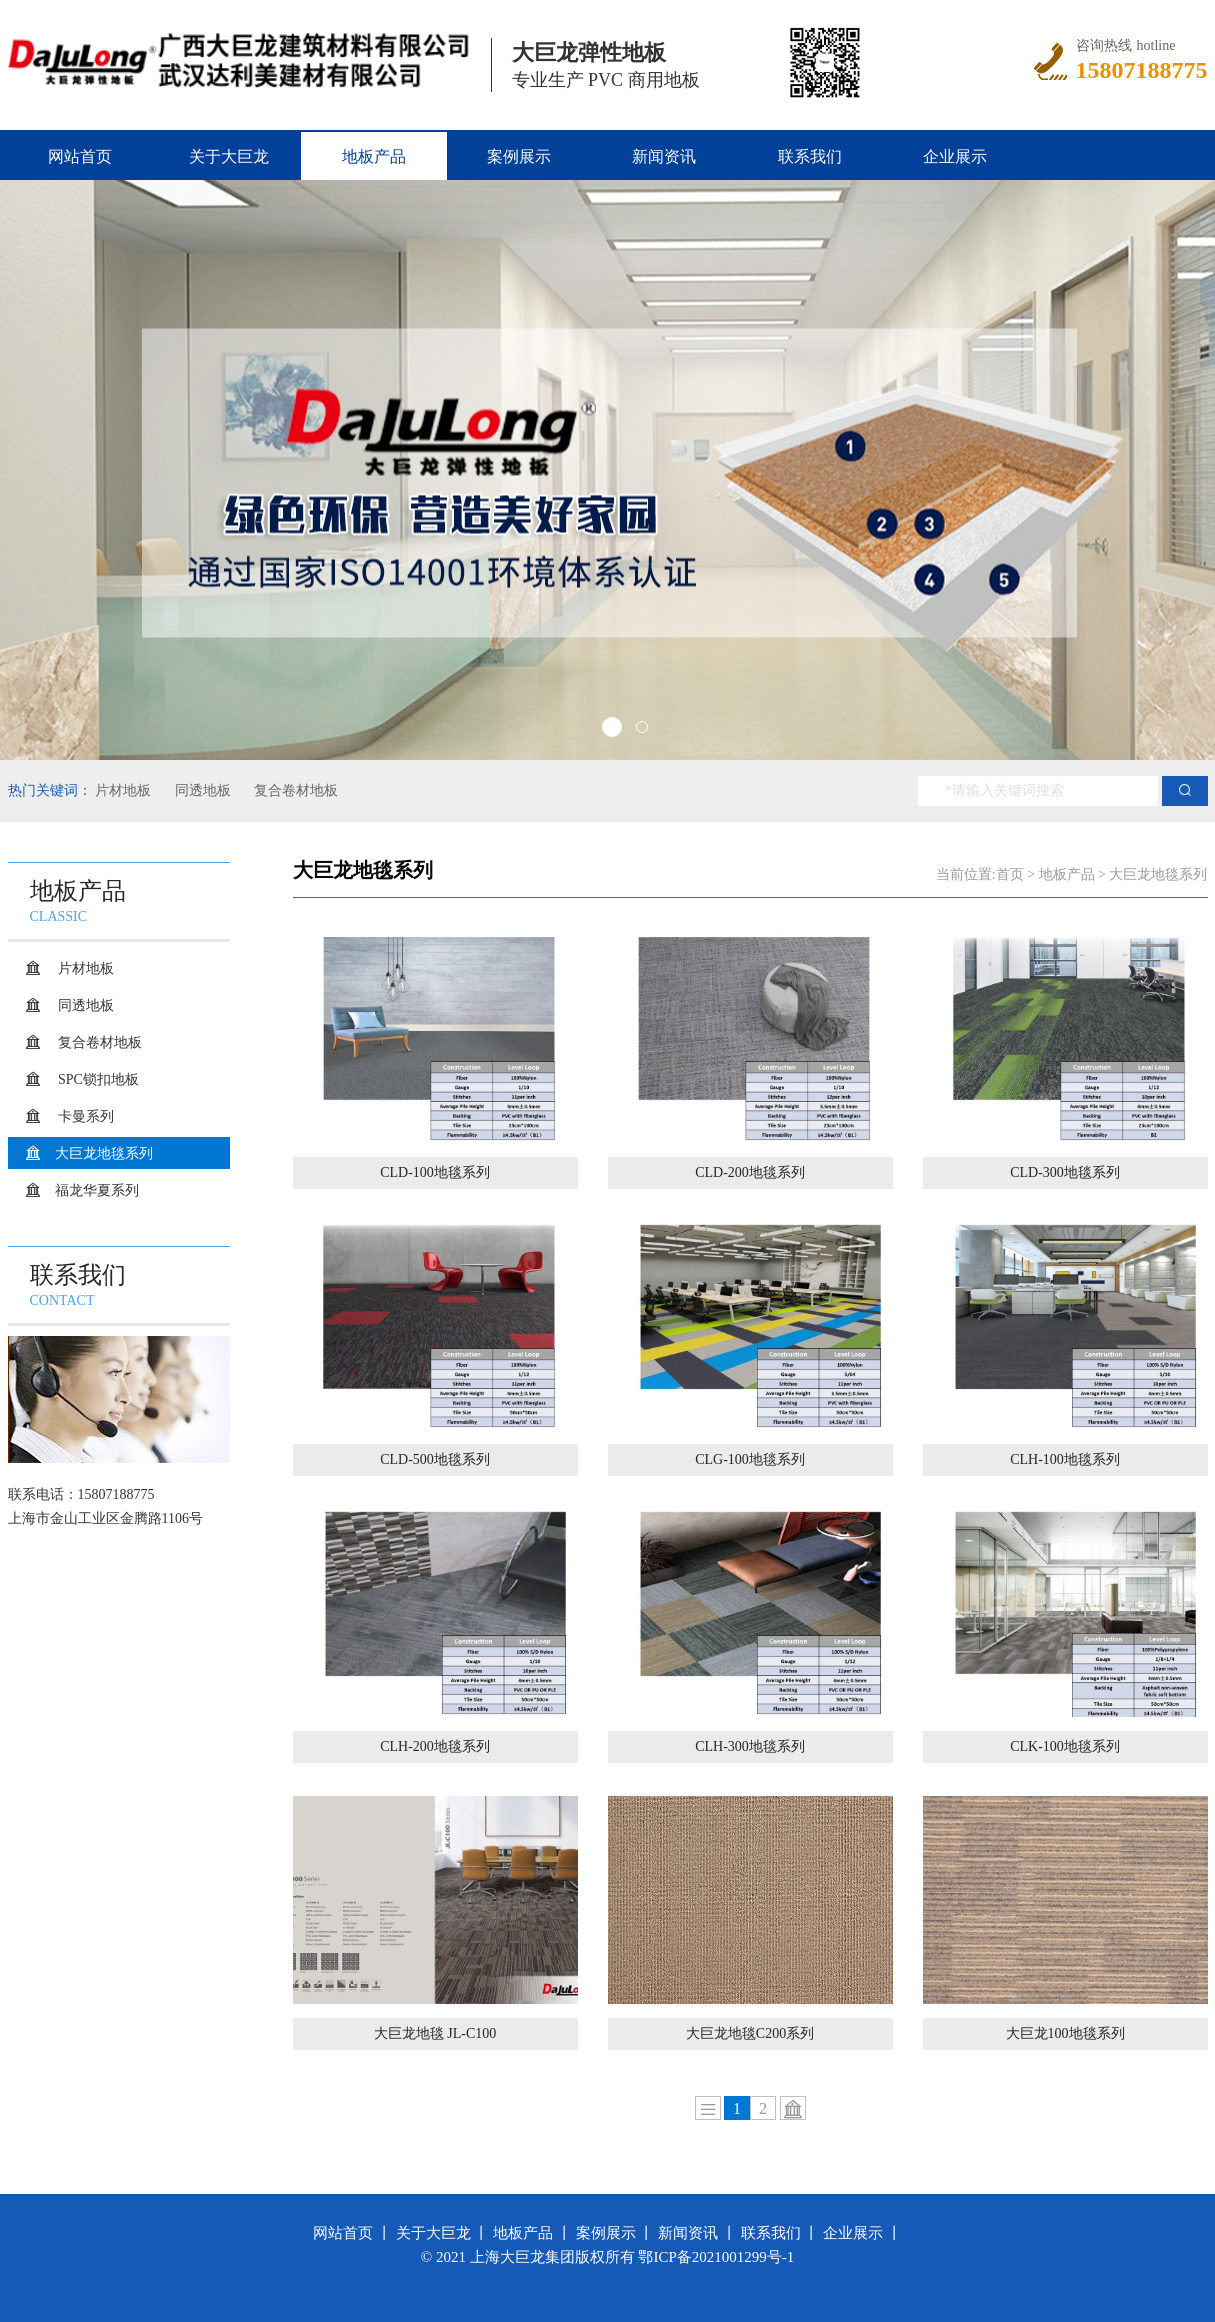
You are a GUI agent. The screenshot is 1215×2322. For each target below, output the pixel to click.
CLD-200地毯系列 (750, 1172)
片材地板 (123, 790)
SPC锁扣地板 (97, 1079)
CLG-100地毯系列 (750, 1459)
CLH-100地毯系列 (1065, 1459)
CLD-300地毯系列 (1065, 1172)
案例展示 (519, 156)
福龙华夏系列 (97, 1190)
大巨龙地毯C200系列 (750, 2033)
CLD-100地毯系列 (435, 1172)
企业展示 (955, 156)
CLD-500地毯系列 (435, 1459)
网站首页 (80, 156)
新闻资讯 (664, 156)
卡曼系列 (85, 1116)
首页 (1010, 874)
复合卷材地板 (295, 790)
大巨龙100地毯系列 (1065, 2033)
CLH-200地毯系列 (435, 1746)
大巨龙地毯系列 (104, 1153)
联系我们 (810, 156)
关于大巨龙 (229, 156)
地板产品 (374, 156)
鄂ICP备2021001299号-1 (716, 2257)
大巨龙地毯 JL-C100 (435, 2033)
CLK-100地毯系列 (1065, 1746)
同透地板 (201, 790)
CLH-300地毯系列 (750, 1746)
